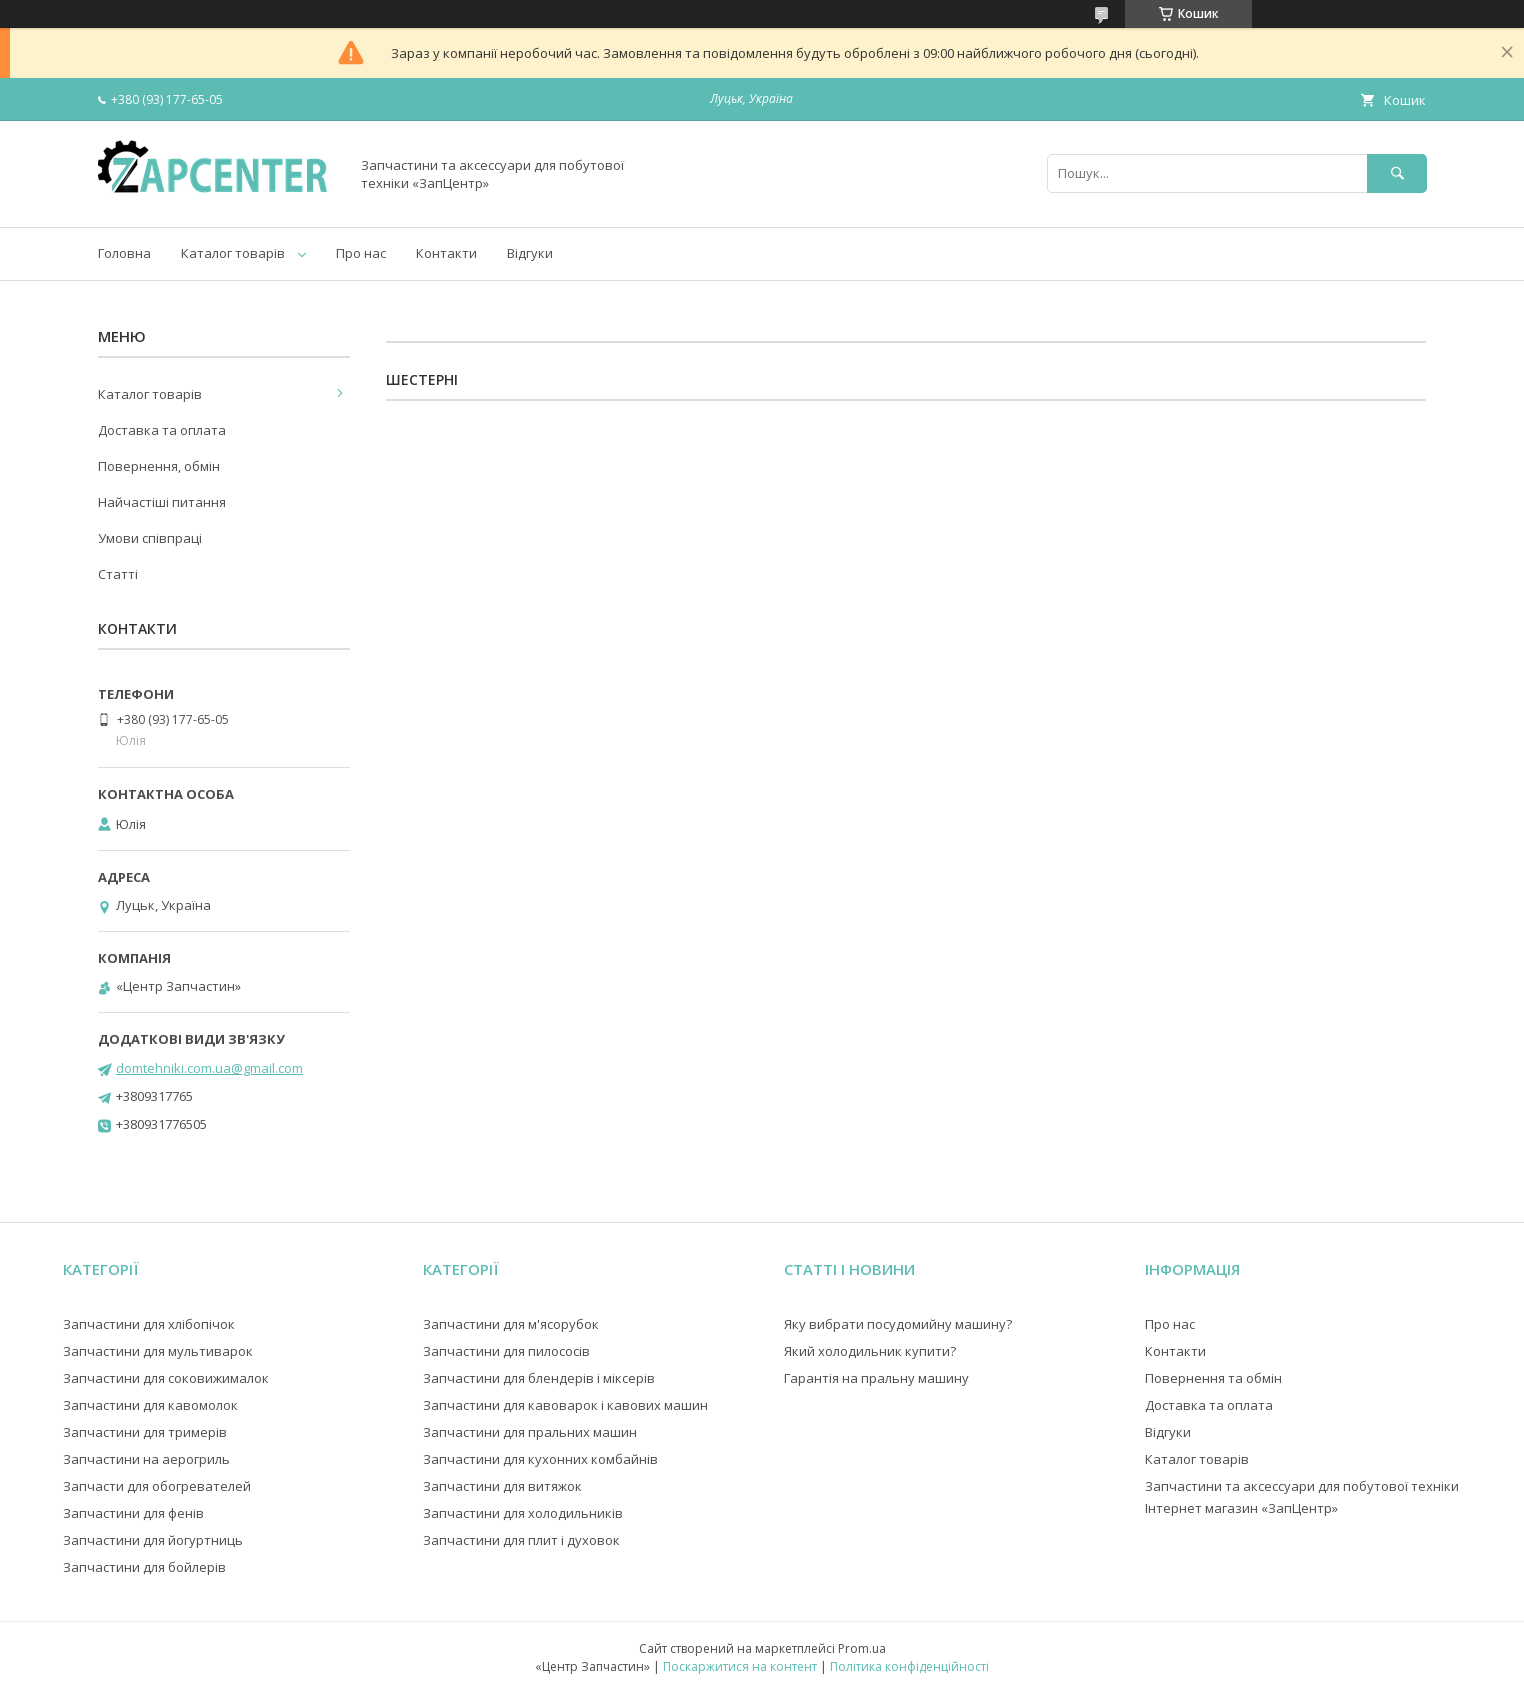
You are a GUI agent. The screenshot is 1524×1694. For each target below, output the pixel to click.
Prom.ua (862, 1648)
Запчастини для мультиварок (158, 1351)
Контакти (446, 253)
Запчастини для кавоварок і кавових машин (565, 1405)
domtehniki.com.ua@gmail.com (209, 1068)
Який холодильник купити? (870, 1351)
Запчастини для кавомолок (150, 1405)
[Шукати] (1397, 173)
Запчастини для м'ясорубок (511, 1324)
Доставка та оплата (162, 430)
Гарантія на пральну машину (876, 1378)
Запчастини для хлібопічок (149, 1324)
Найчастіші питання (162, 502)
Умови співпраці (150, 538)
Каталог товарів (233, 253)
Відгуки (530, 253)
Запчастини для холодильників (523, 1513)
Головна (124, 253)
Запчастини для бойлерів (144, 1567)
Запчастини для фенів (133, 1513)
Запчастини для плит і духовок (521, 1540)
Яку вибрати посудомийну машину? (898, 1324)
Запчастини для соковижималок (166, 1378)
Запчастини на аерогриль (146, 1459)
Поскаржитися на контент (740, 1666)
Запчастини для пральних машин (530, 1432)
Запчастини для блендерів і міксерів (539, 1378)
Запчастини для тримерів (145, 1432)
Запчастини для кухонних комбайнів (540, 1459)
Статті (118, 574)
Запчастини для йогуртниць (153, 1540)
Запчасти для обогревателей (157, 1486)
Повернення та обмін (1213, 1378)
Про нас (361, 253)
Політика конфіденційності (909, 1666)
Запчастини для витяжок (502, 1486)
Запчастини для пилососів (506, 1351)
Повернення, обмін (159, 466)
